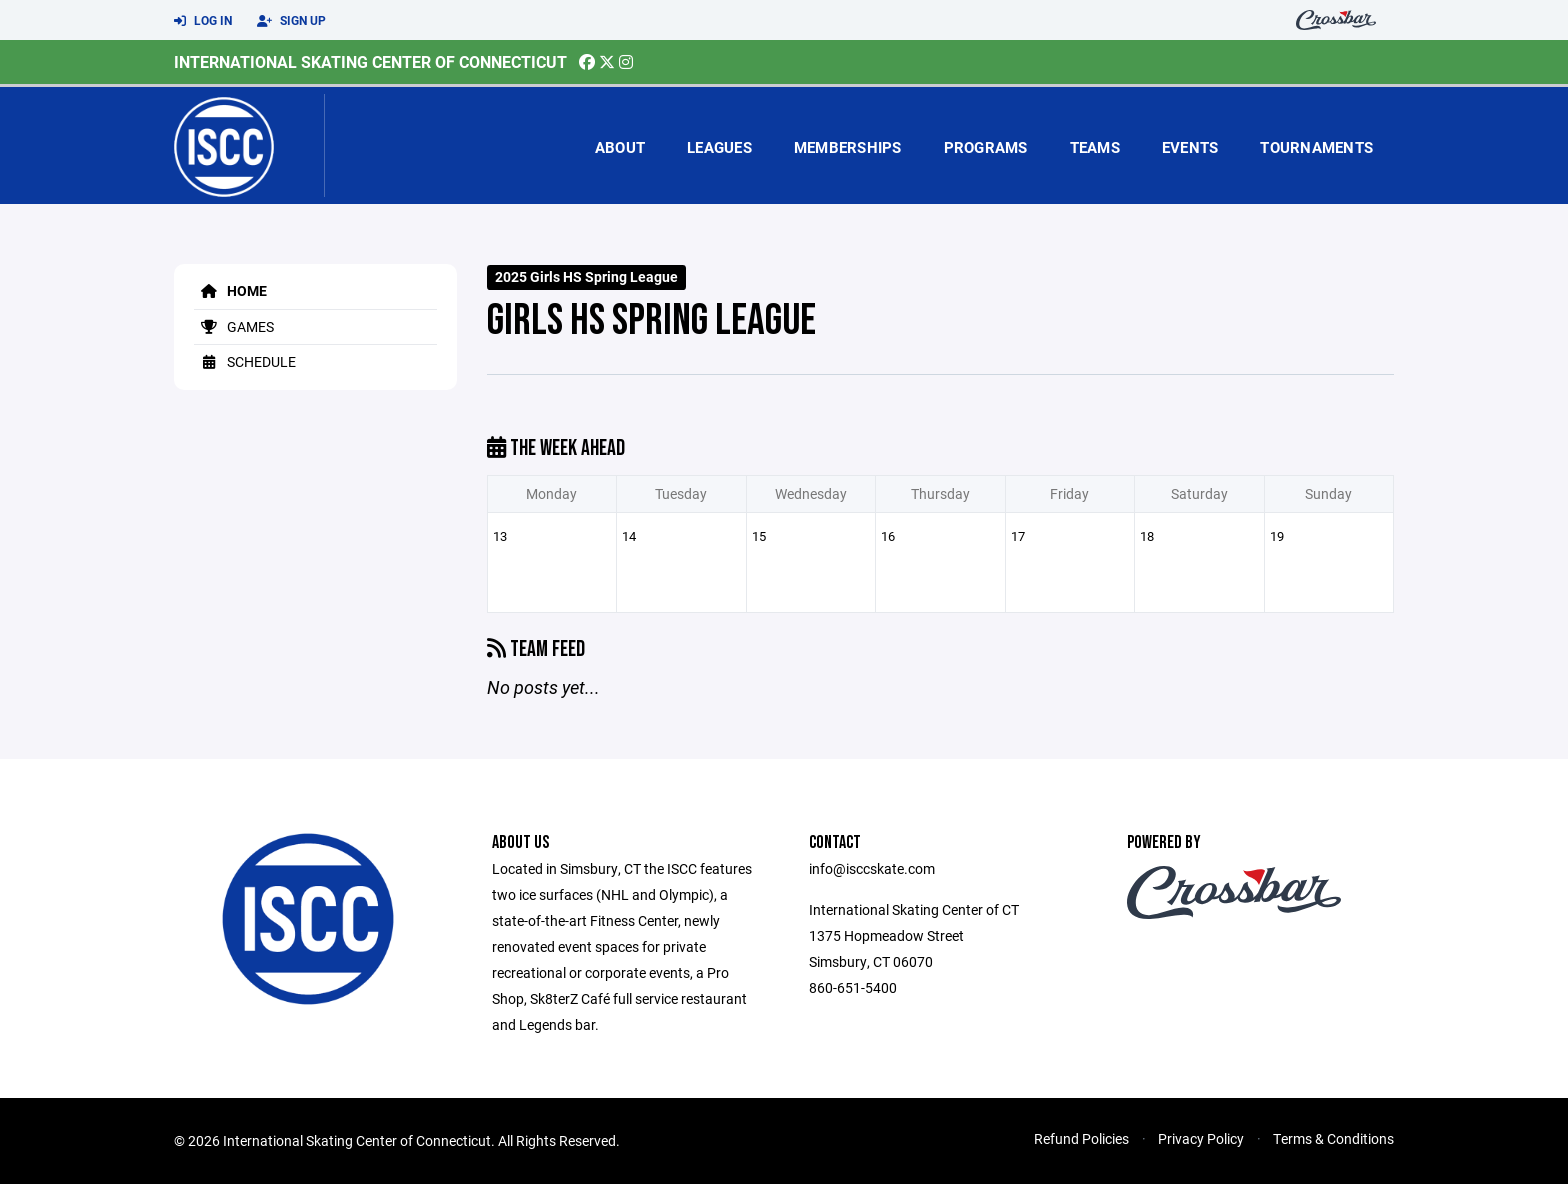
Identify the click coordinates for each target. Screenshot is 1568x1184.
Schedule (245, 361)
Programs (986, 147)
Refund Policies (1081, 1138)
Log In (203, 21)
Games (234, 326)
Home (230, 290)
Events (1190, 147)
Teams (1095, 147)
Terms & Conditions (1333, 1138)
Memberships (848, 147)
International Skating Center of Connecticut (370, 61)
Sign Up (291, 21)
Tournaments (1316, 147)
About (620, 147)
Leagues (719, 147)
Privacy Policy (1201, 1138)
